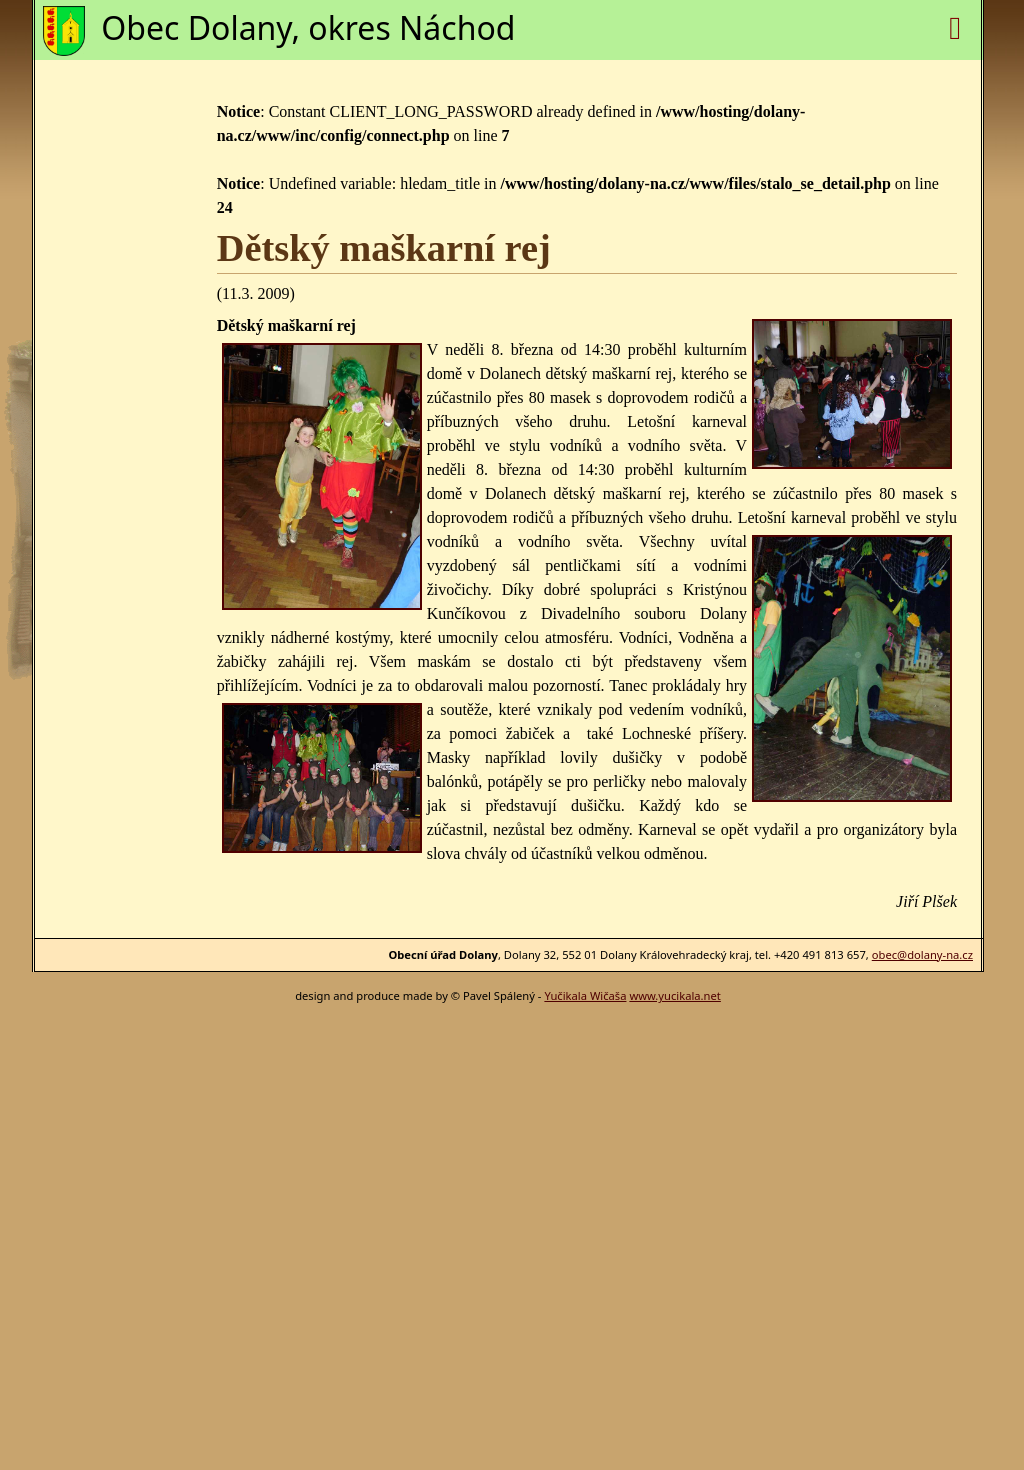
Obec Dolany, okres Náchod (308, 27)
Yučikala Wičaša (585, 995)
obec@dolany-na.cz (922, 954)
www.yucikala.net (674, 995)
